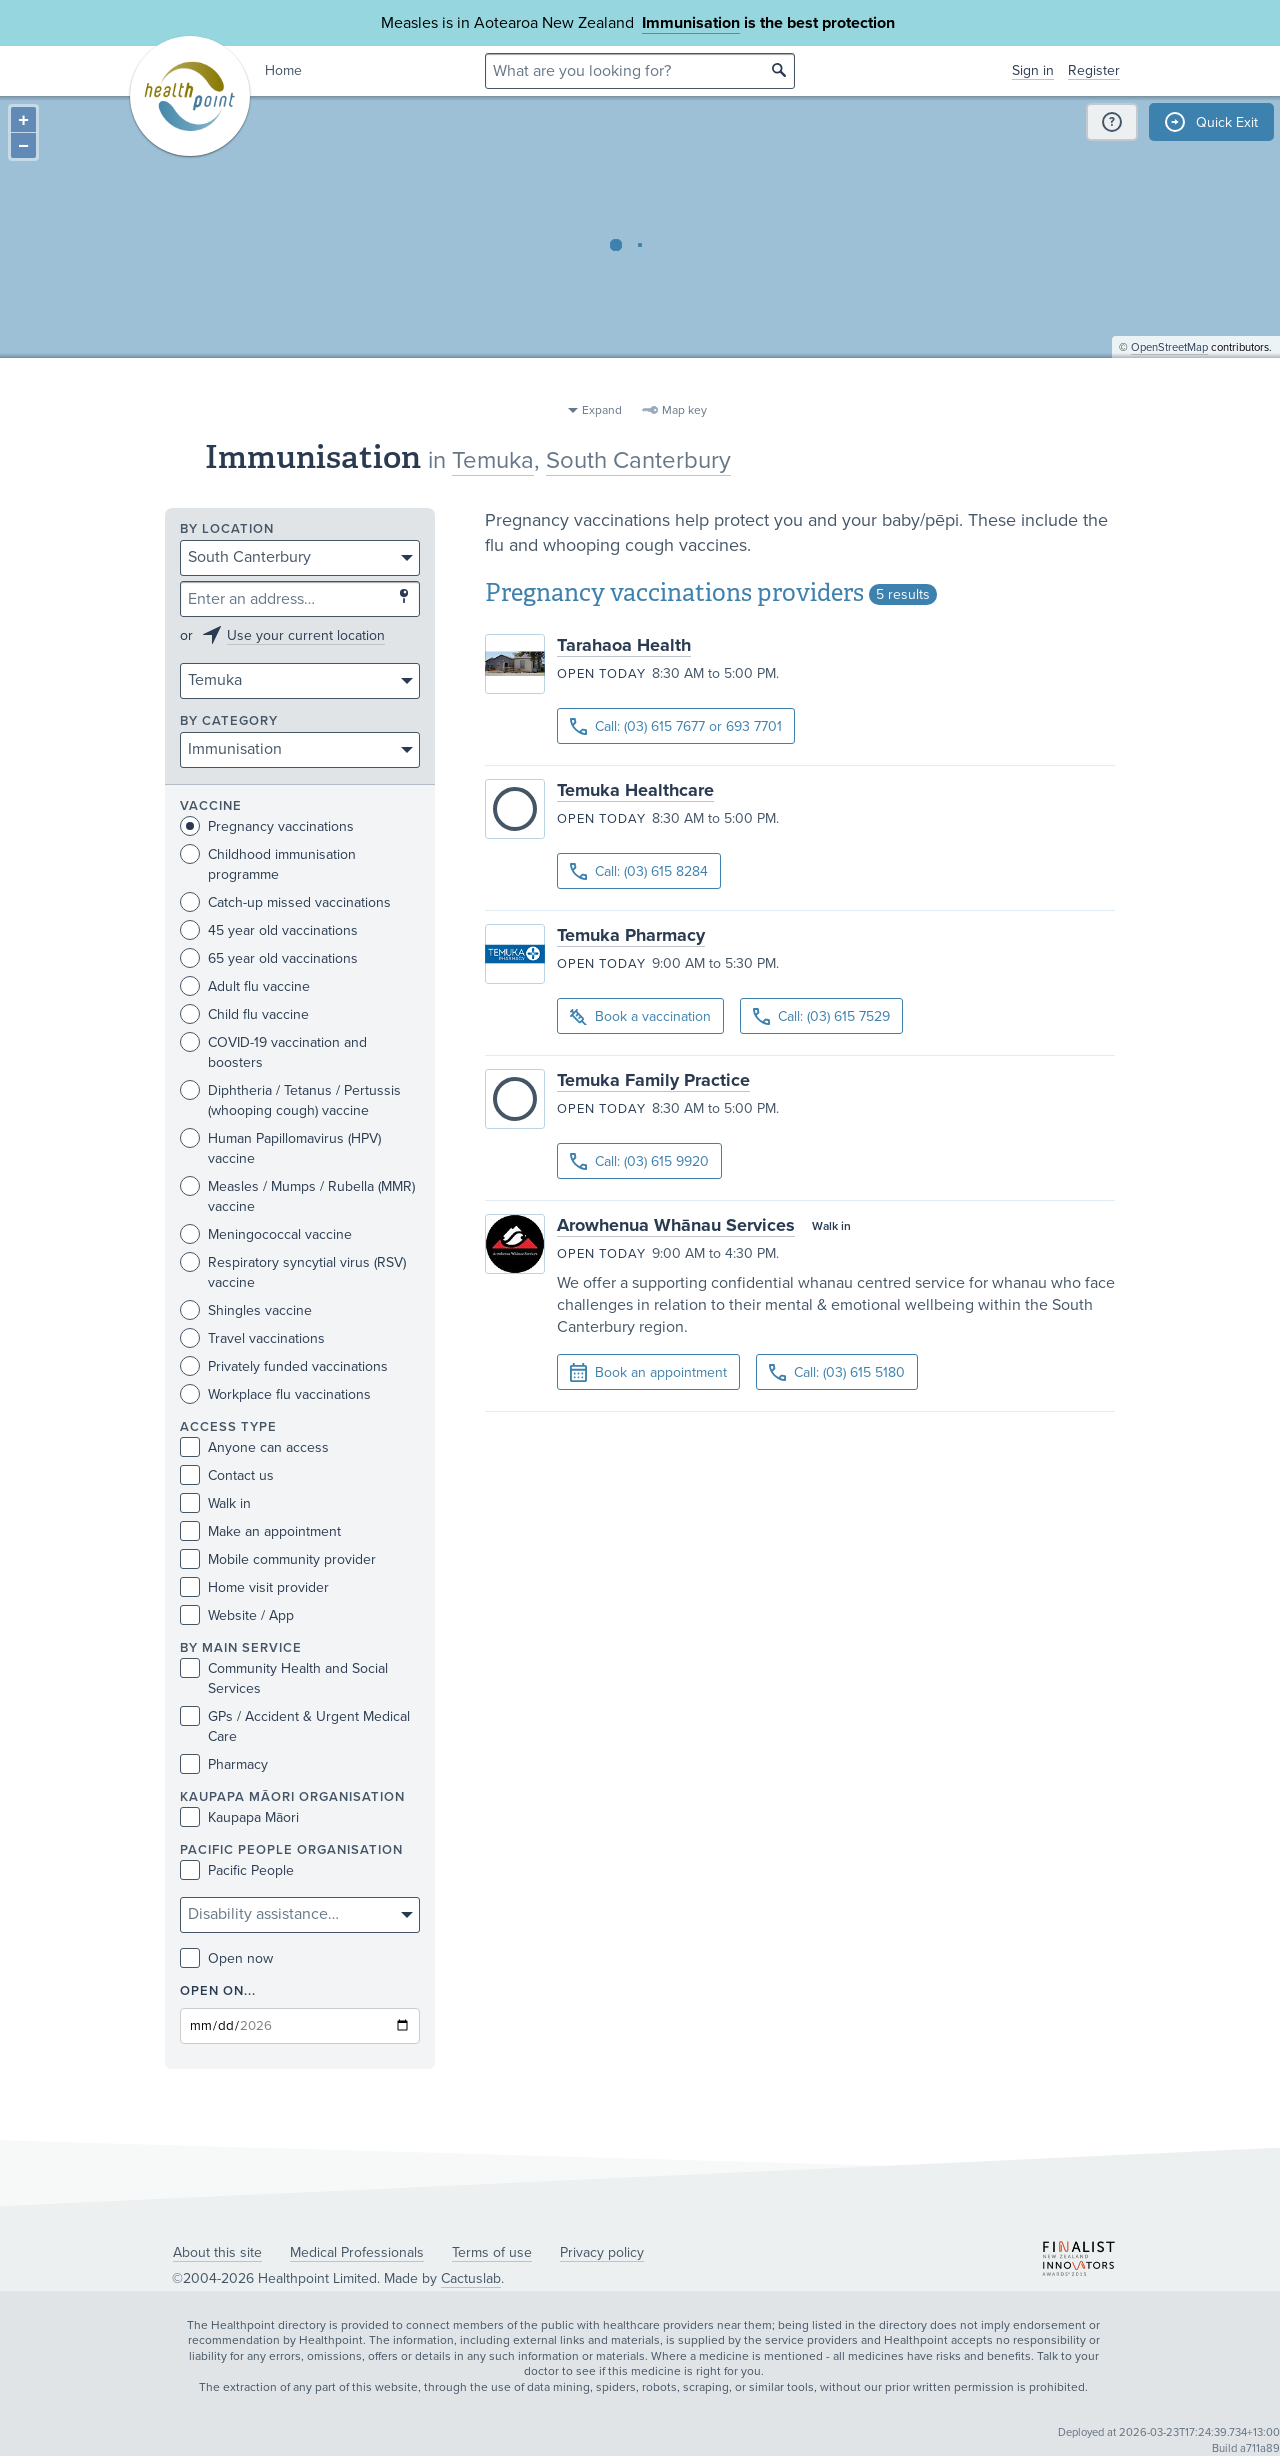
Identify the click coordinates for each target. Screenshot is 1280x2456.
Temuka (493, 460)
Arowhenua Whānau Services (676, 1225)
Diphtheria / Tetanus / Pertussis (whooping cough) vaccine (290, 1100)
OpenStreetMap (1169, 385)
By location (227, 529)
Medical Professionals (357, 2252)
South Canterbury (638, 460)
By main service (241, 1648)
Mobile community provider (278, 1559)
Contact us (227, 1475)
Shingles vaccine (246, 1310)
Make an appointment (260, 1531)
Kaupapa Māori (239, 1817)
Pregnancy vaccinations (267, 826)
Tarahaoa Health (624, 645)
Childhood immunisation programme (268, 864)
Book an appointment (648, 1373)
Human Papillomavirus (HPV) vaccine (280, 1148)
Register (1094, 70)
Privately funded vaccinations (284, 1366)
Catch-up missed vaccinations (285, 902)
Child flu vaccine (244, 1014)
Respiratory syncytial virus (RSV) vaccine (293, 1272)
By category (229, 721)
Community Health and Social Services (284, 1678)
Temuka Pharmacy (631, 935)
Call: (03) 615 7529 (821, 1016)
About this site (217, 2252)
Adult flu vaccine (245, 986)
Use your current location (306, 635)
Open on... (218, 1991)
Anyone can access (254, 1447)
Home (283, 70)
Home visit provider (254, 1587)
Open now (226, 1958)
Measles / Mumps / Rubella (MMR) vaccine (297, 1196)
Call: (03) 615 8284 (639, 871)
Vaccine (211, 806)
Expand (602, 410)
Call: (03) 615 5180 (837, 1372)
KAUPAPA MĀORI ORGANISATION (292, 1797)
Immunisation (691, 23)
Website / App (237, 1615)
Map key (684, 410)
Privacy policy (602, 2252)
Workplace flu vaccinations (275, 1394)
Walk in (215, 1503)
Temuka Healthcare (635, 790)
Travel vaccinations (252, 1338)
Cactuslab (471, 2278)
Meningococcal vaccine (266, 1234)
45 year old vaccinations (269, 930)
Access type (228, 1427)
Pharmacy (224, 1764)
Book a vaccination (640, 1017)
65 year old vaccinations (269, 958)
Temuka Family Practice (653, 1080)
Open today (601, 674)
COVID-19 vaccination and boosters (273, 1052)
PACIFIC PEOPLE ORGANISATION (291, 1850)
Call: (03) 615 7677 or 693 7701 (676, 726)
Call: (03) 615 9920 (639, 1161)
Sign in (1033, 70)
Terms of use (492, 2252)
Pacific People (237, 1870)
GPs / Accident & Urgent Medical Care (295, 1726)
